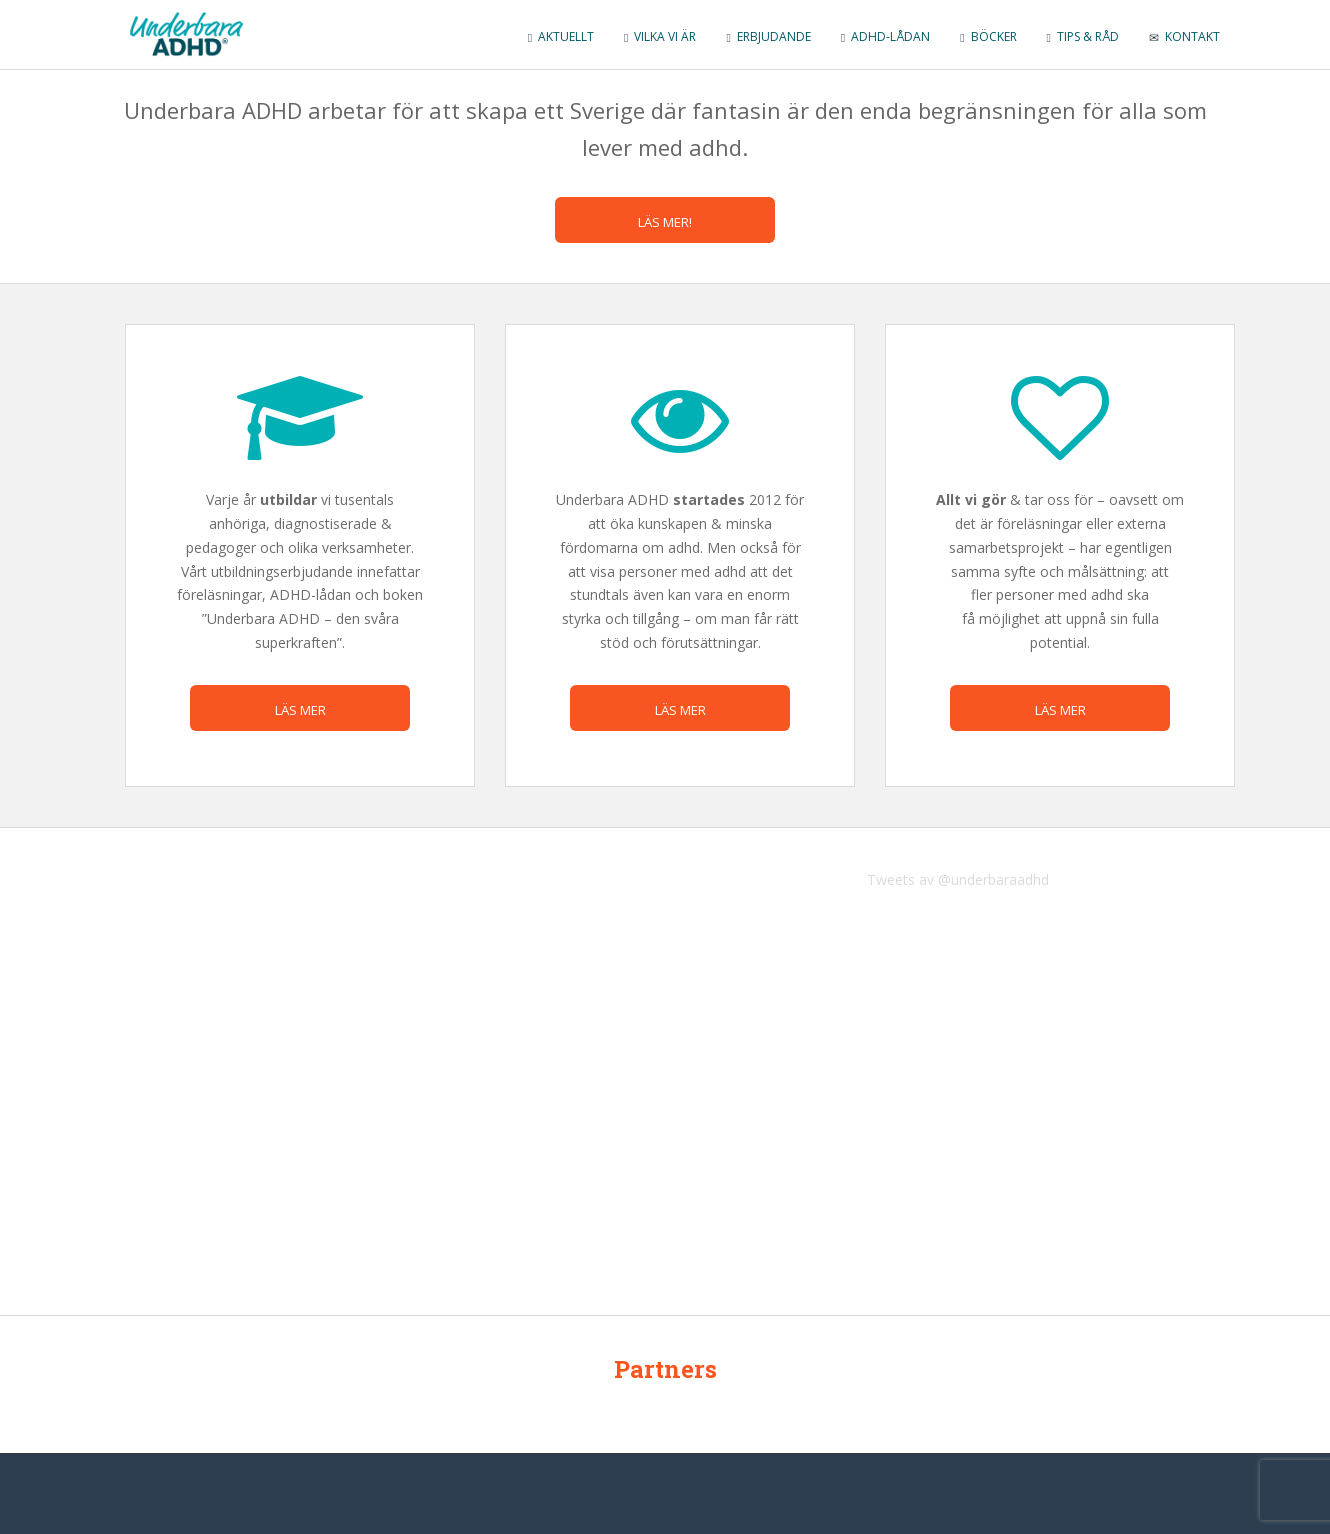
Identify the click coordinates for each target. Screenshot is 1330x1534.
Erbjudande (768, 36)
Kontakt (1184, 36)
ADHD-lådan (885, 36)
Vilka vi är (660, 36)
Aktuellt (561, 36)
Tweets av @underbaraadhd (958, 879)
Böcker (988, 36)
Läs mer (300, 710)
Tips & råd (1083, 36)
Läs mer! (665, 222)
